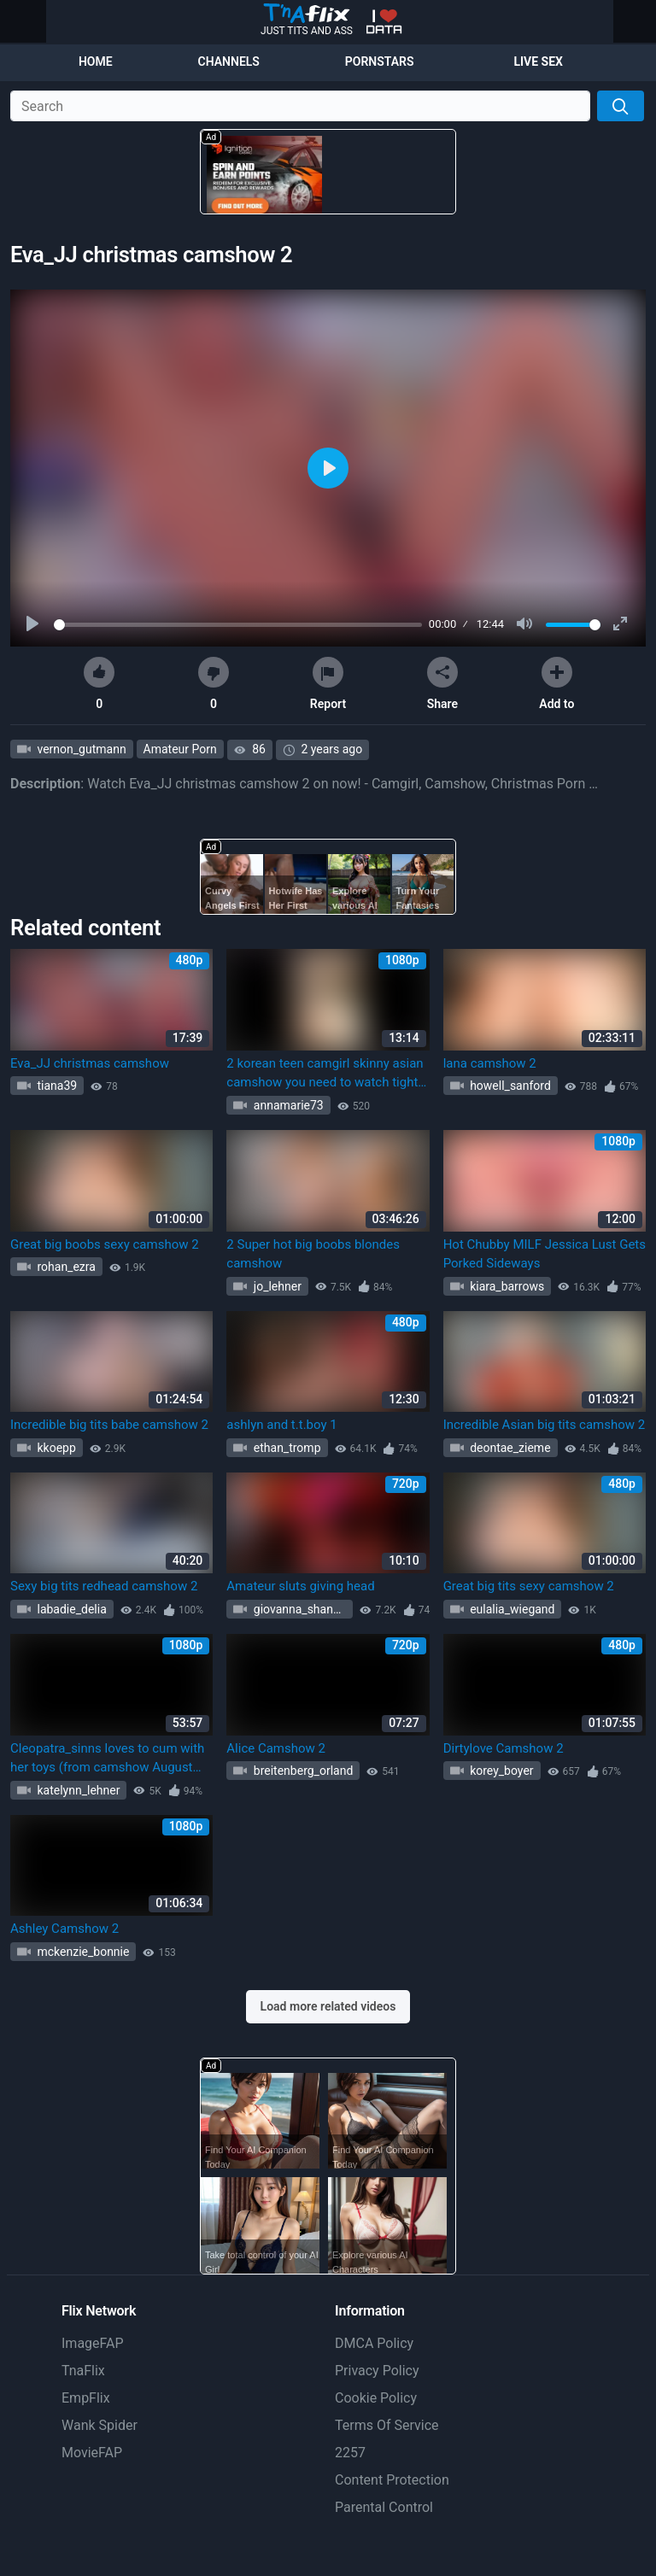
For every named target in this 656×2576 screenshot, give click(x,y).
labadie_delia (70, 1609)
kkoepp (55, 1448)
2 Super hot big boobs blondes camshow (313, 1254)
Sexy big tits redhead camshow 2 (103, 1586)
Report (328, 684)
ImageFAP (93, 2343)
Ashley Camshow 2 (64, 1928)
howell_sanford (509, 1085)
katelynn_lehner (77, 1790)
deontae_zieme (509, 1448)
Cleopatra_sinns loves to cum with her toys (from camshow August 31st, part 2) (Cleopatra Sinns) (107, 1759)
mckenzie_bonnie (81, 1951)
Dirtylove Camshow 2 (503, 1748)
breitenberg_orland (301, 1770)
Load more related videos (328, 2006)
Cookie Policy (376, 2398)
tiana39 (55, 1085)
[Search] (620, 106)
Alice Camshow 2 (275, 1748)
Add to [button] (556, 684)
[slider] (238, 625)
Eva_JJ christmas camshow (89, 1063)
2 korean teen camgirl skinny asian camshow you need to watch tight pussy (324, 1074)
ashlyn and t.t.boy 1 (281, 1424)
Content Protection (392, 2480)
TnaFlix (83, 2370)
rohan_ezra (65, 1266)
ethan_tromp (285, 1448)
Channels (229, 61)
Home (96, 61)
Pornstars (379, 61)
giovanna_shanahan (301, 1609)
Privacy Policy (377, 2370)
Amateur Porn (180, 749)
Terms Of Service (387, 2425)
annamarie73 (286, 1105)
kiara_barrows (506, 1286)
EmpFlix (86, 2398)
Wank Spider (100, 2425)
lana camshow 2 (489, 1063)
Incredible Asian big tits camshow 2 (544, 1424)
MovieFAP (92, 2452)
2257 (350, 2452)
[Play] (34, 624)
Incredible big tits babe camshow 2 (109, 1424)
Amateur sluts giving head (300, 1586)
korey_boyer (500, 1770)
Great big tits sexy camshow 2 (528, 1586)
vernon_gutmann (80, 749)
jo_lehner (276, 1286)
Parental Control (384, 2507)
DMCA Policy (374, 2343)
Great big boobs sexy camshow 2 (104, 1244)
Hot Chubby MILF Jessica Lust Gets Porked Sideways (544, 1254)
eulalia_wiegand (511, 1609)
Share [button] (442, 684)
